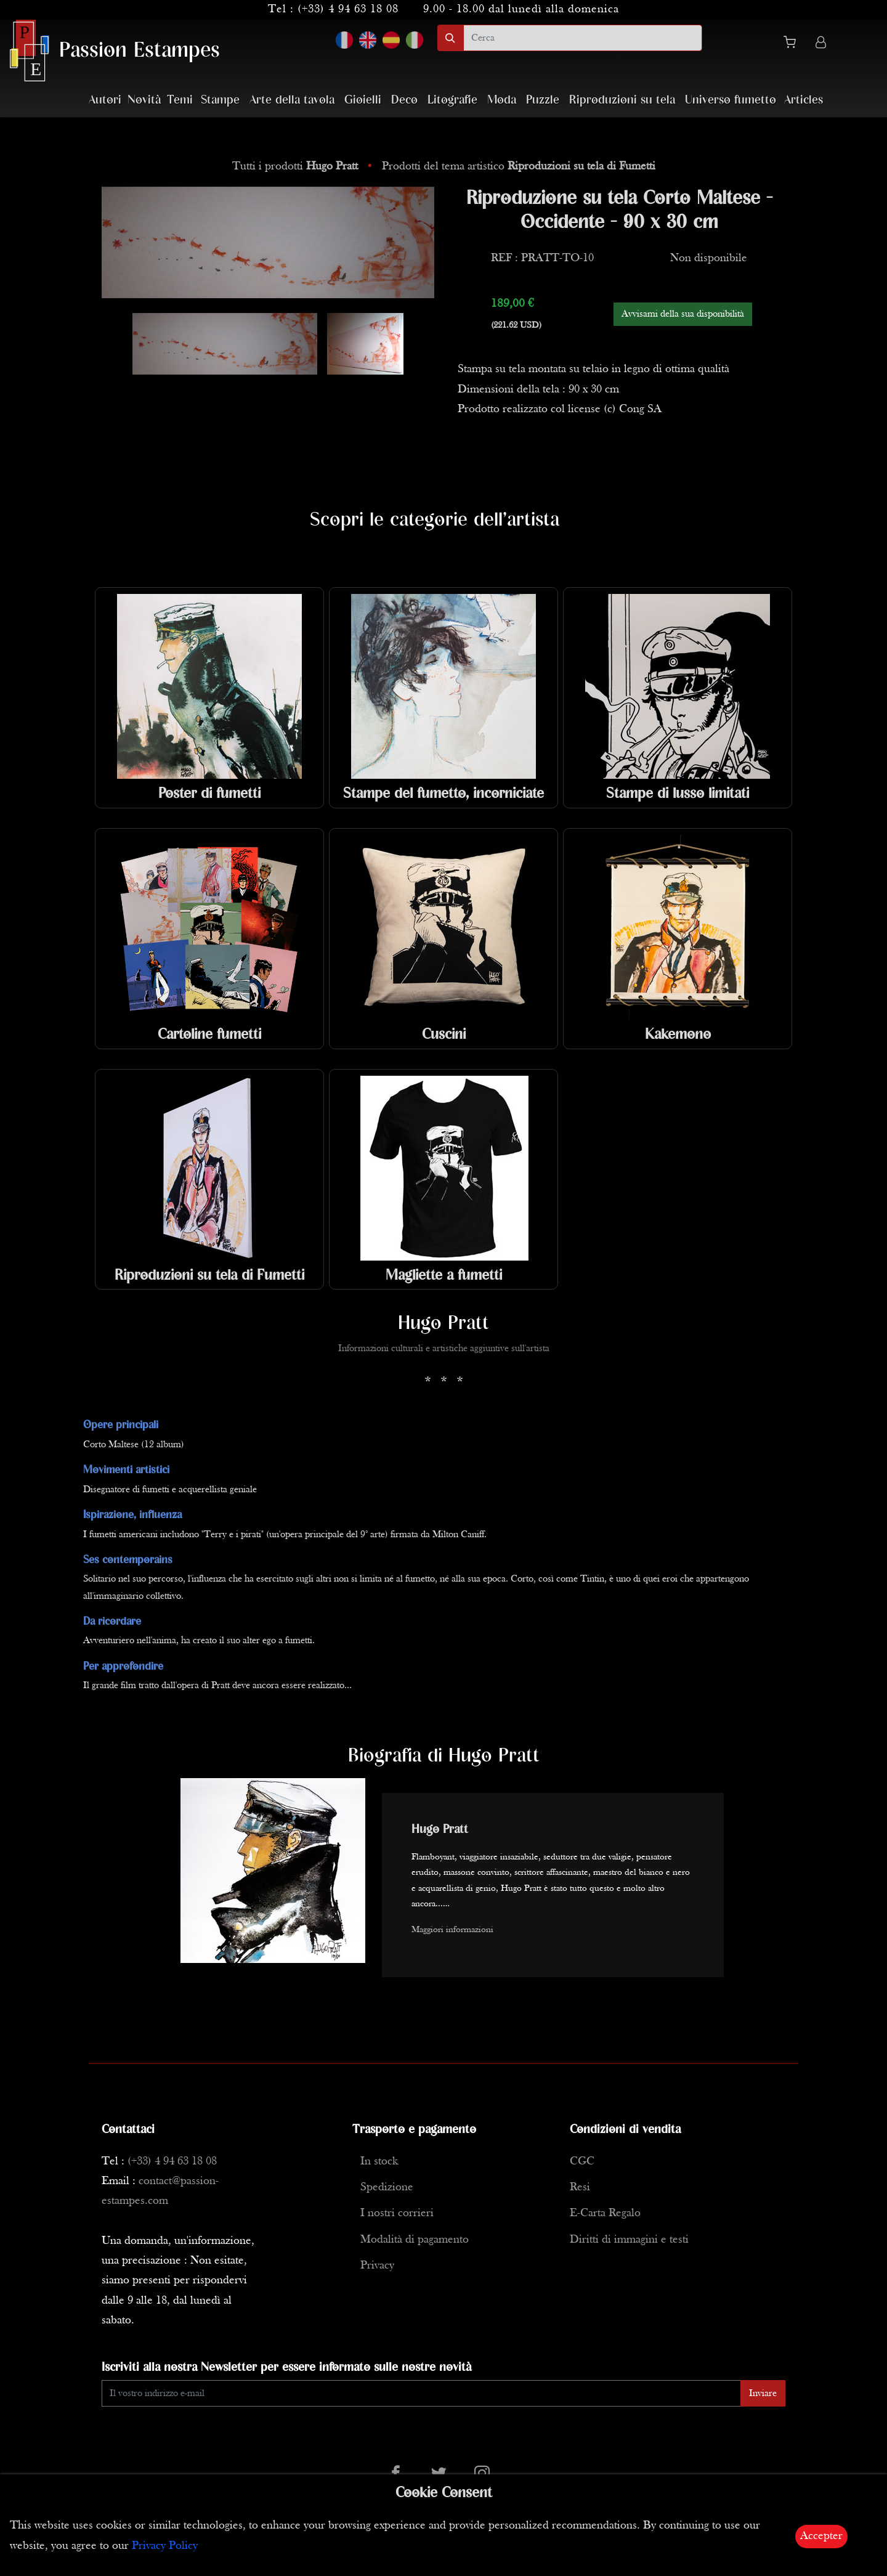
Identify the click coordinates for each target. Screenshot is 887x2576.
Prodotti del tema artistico (518, 167)
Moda (501, 100)
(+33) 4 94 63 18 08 (348, 9)
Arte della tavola (291, 100)
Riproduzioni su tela (622, 100)
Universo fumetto (730, 100)
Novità (144, 100)
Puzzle (542, 100)
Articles (803, 100)
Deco (404, 100)
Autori (105, 100)
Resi (580, 2187)
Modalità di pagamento (414, 2240)
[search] (582, 38)
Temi (180, 100)
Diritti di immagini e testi (629, 2240)
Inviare (763, 2394)
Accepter (821, 2536)
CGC (582, 2162)
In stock (379, 2162)
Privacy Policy (165, 2546)
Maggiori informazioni (452, 1930)
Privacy (377, 2266)
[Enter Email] (421, 2393)
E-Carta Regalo (605, 2213)
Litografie (452, 100)
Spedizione (386, 2187)
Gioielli (362, 100)
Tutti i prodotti (296, 167)
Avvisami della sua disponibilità (683, 314)
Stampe (220, 100)
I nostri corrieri (397, 2213)
